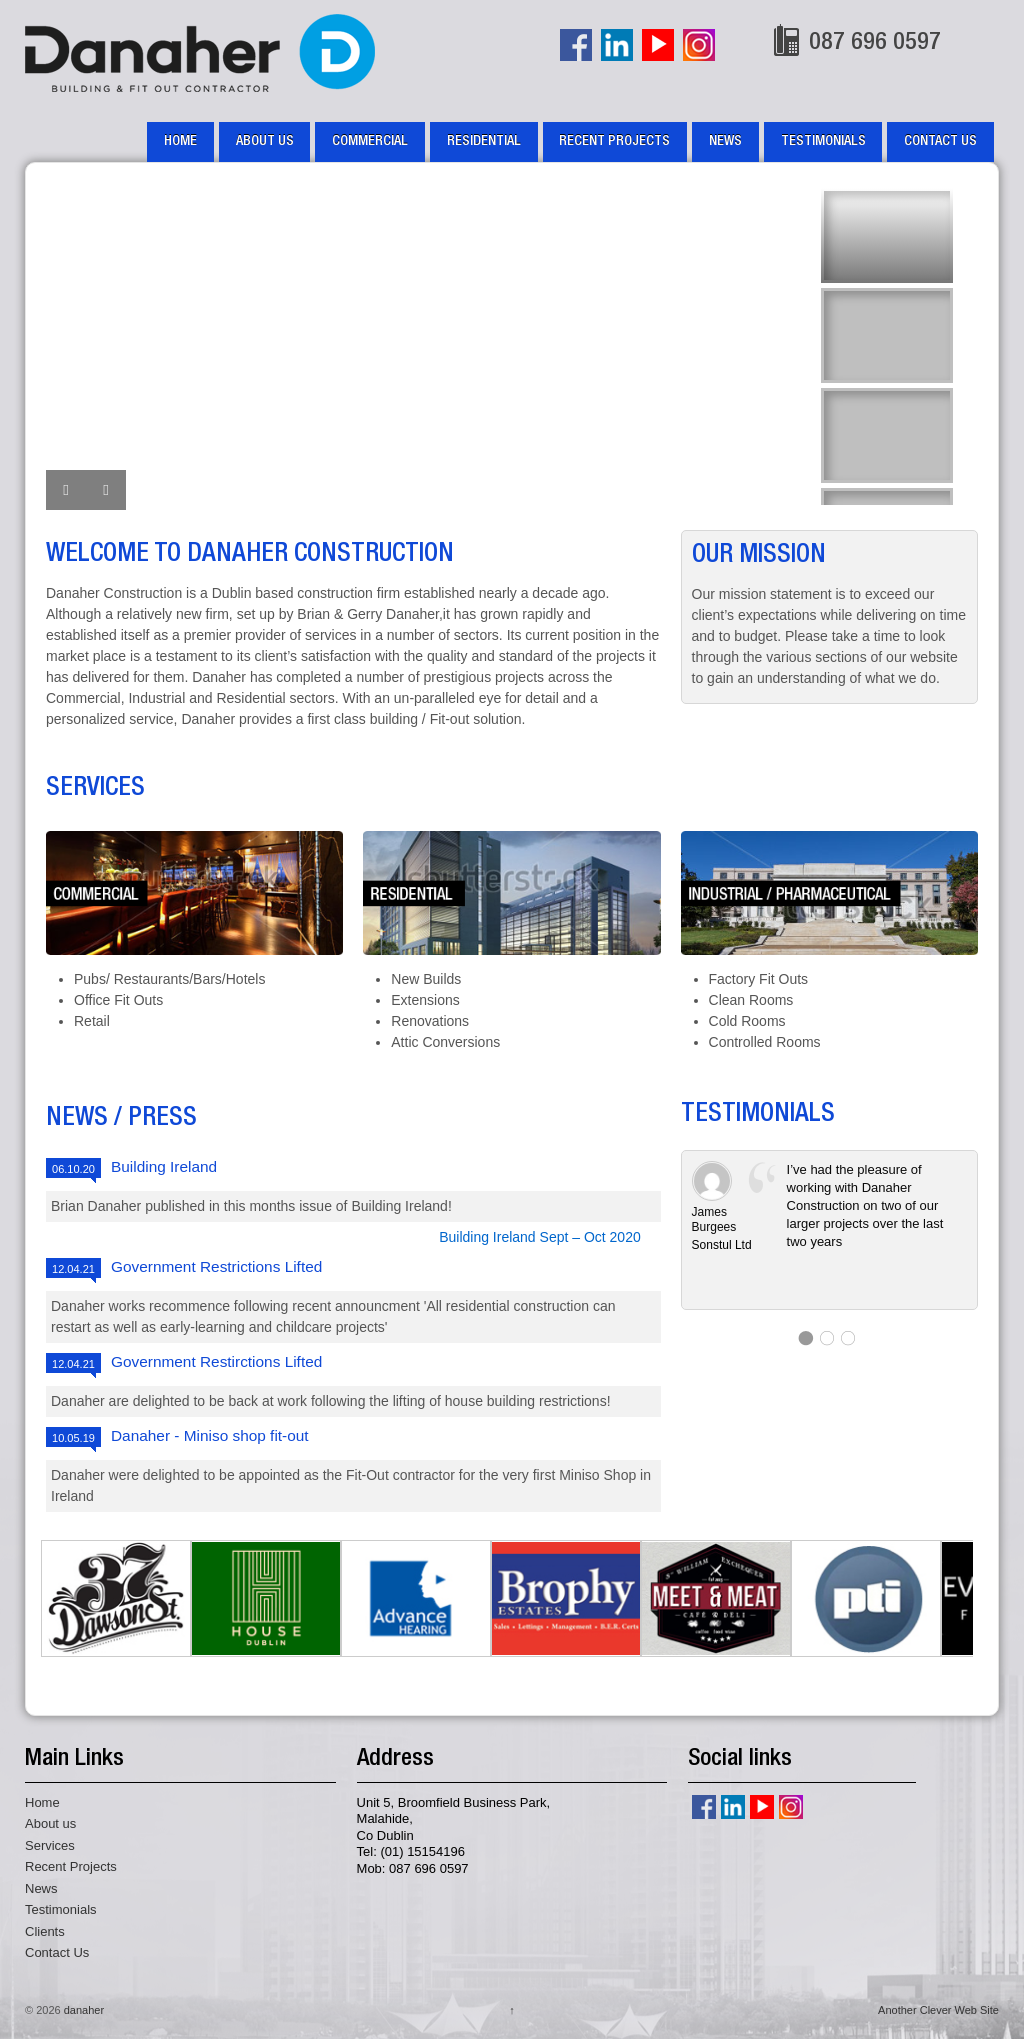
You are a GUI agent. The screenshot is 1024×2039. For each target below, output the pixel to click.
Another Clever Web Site (938, 2010)
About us (265, 142)
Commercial (370, 142)
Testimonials (823, 142)
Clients (45, 1931)
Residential (484, 142)
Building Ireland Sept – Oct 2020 (540, 1237)
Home (180, 142)
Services (50, 1845)
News (725, 142)
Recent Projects (614, 142)
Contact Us (940, 142)
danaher (82, 2010)
